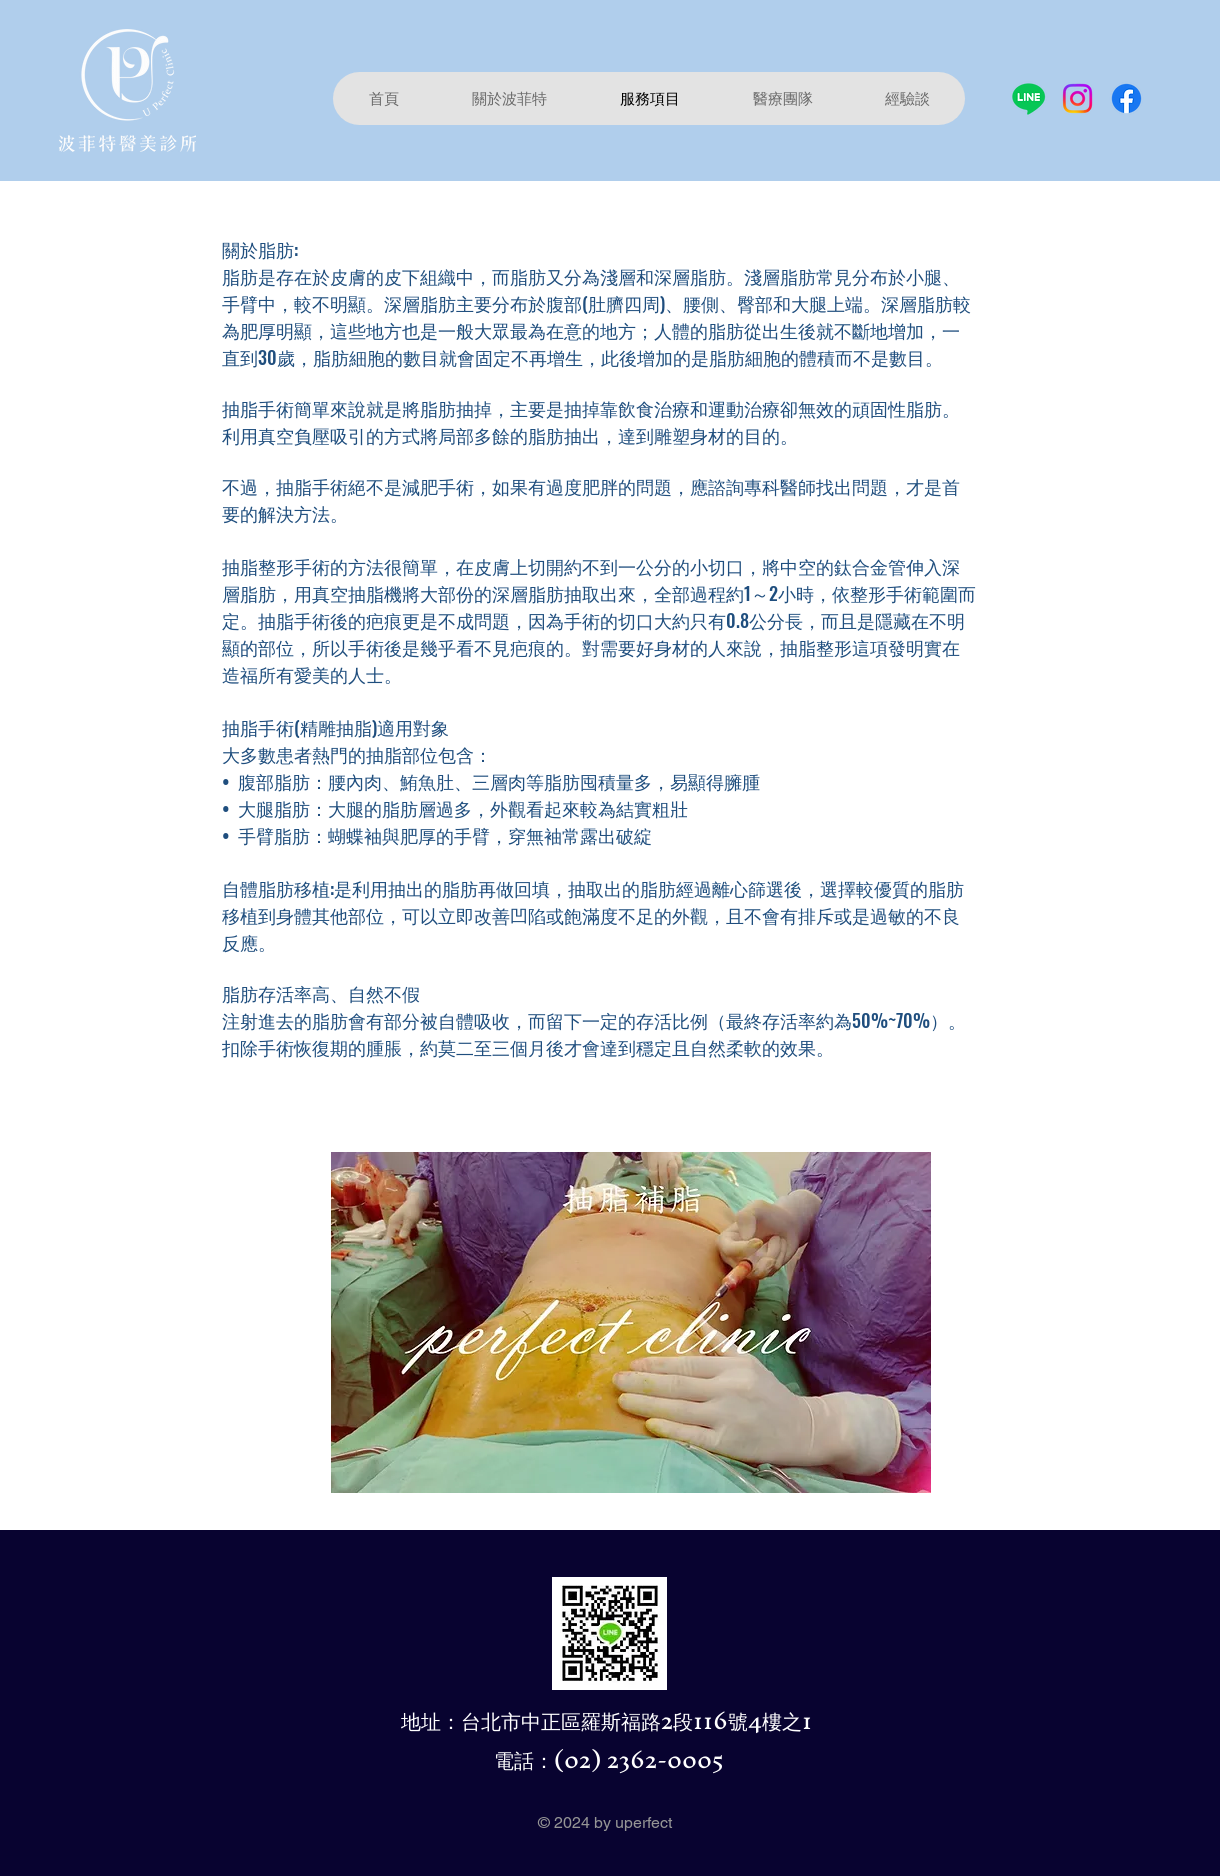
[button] (782, 98)
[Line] (1028, 98)
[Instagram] (1077, 98)
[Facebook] (1126, 98)
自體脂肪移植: (278, 888)
